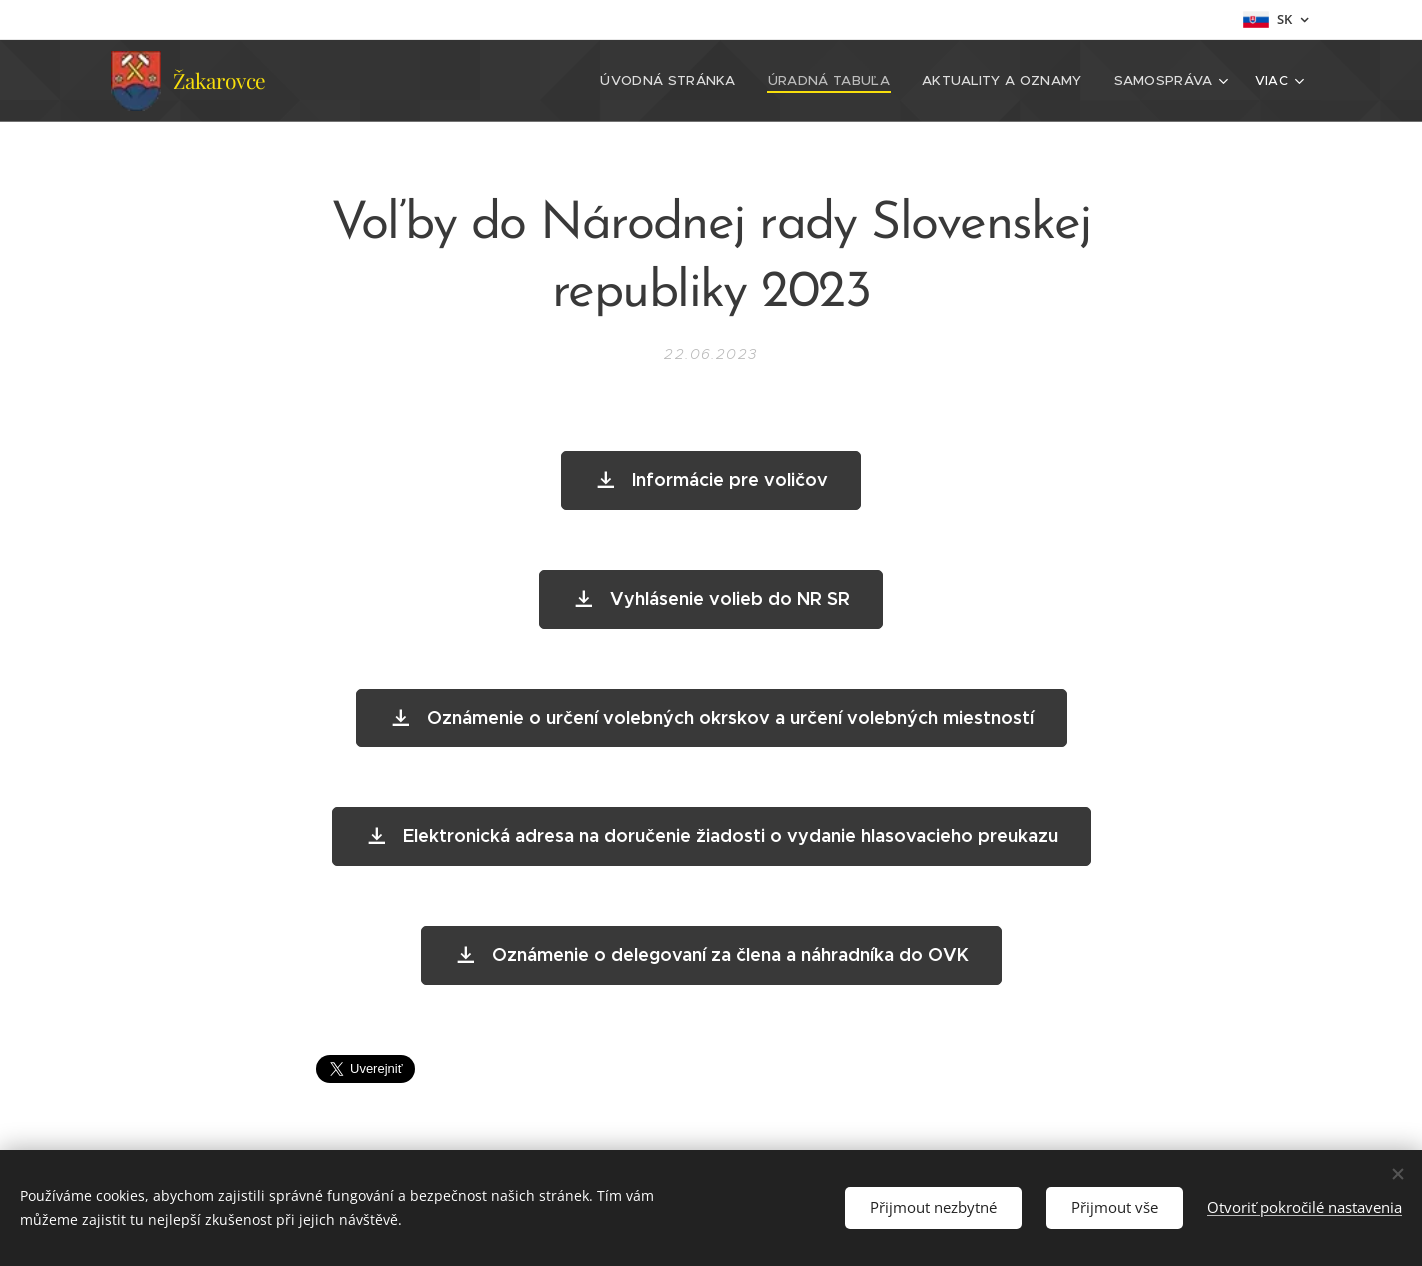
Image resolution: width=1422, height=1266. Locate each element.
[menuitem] (413, 81)
